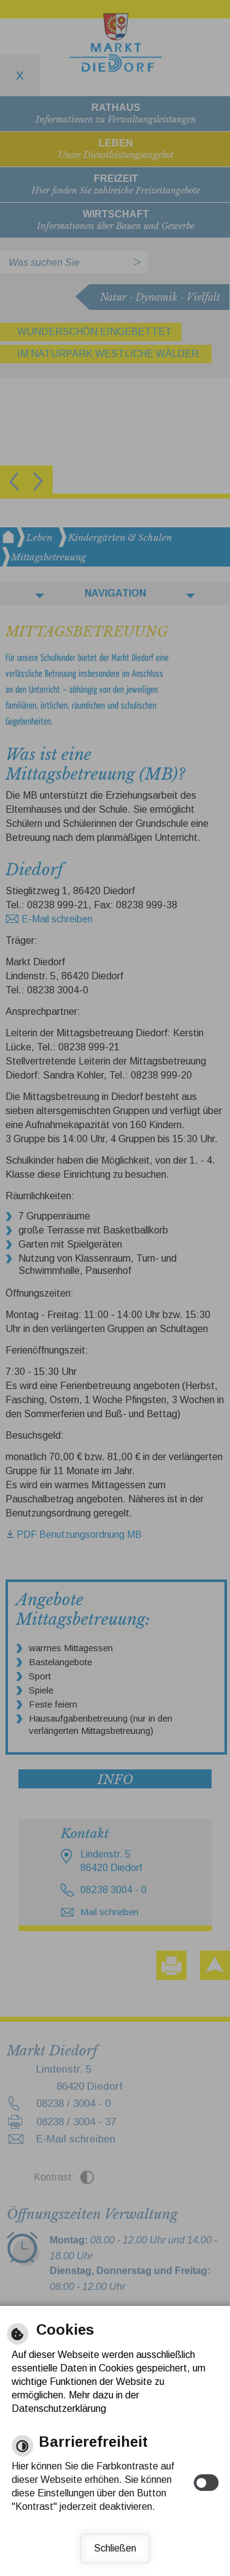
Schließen (115, 2548)
